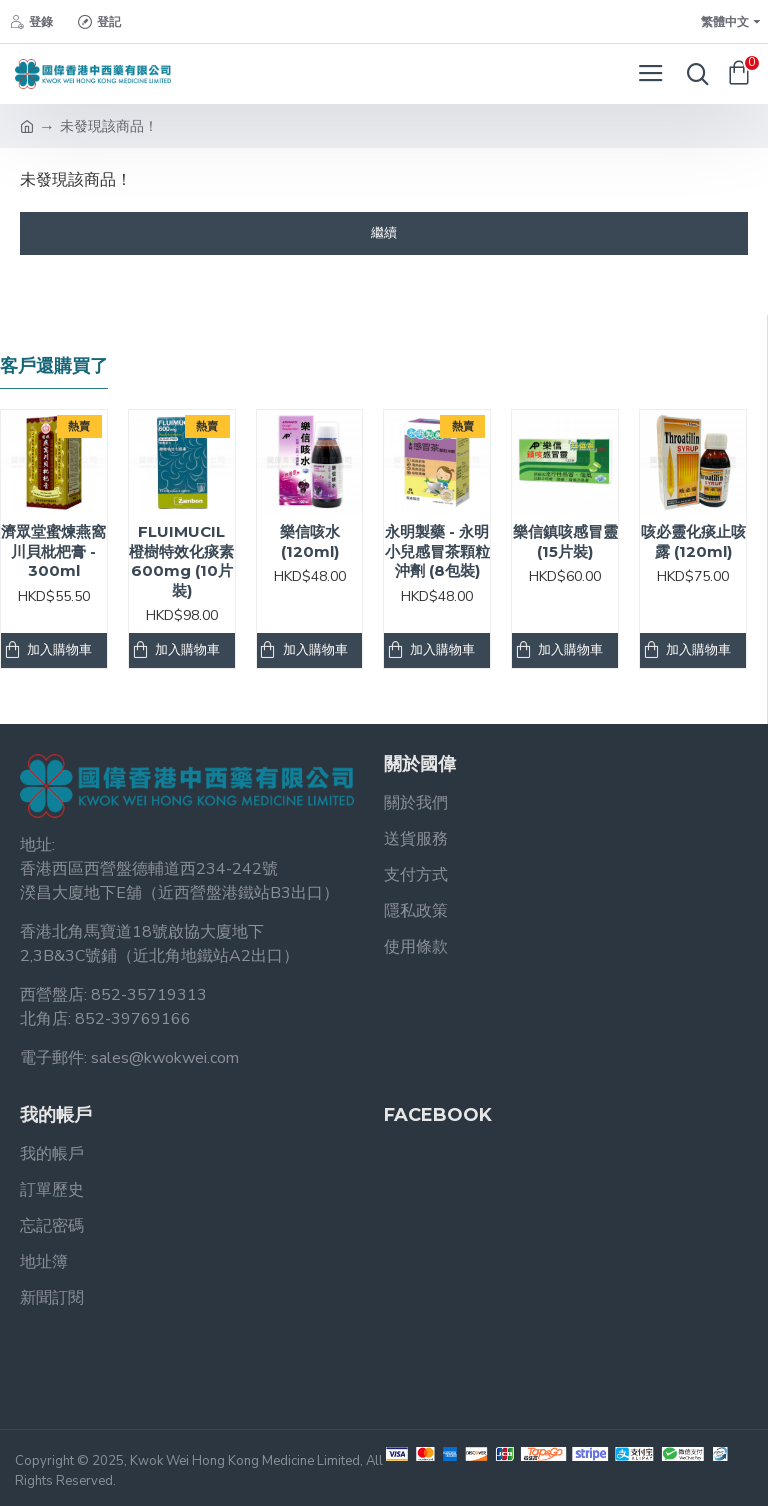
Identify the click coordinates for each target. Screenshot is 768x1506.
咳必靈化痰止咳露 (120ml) (693, 541)
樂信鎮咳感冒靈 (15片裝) (565, 541)
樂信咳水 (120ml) (310, 541)
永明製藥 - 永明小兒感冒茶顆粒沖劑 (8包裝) (437, 551)
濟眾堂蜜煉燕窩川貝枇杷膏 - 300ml (53, 551)
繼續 (384, 233)
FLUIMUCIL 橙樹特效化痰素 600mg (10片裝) (181, 561)
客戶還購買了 (54, 366)
